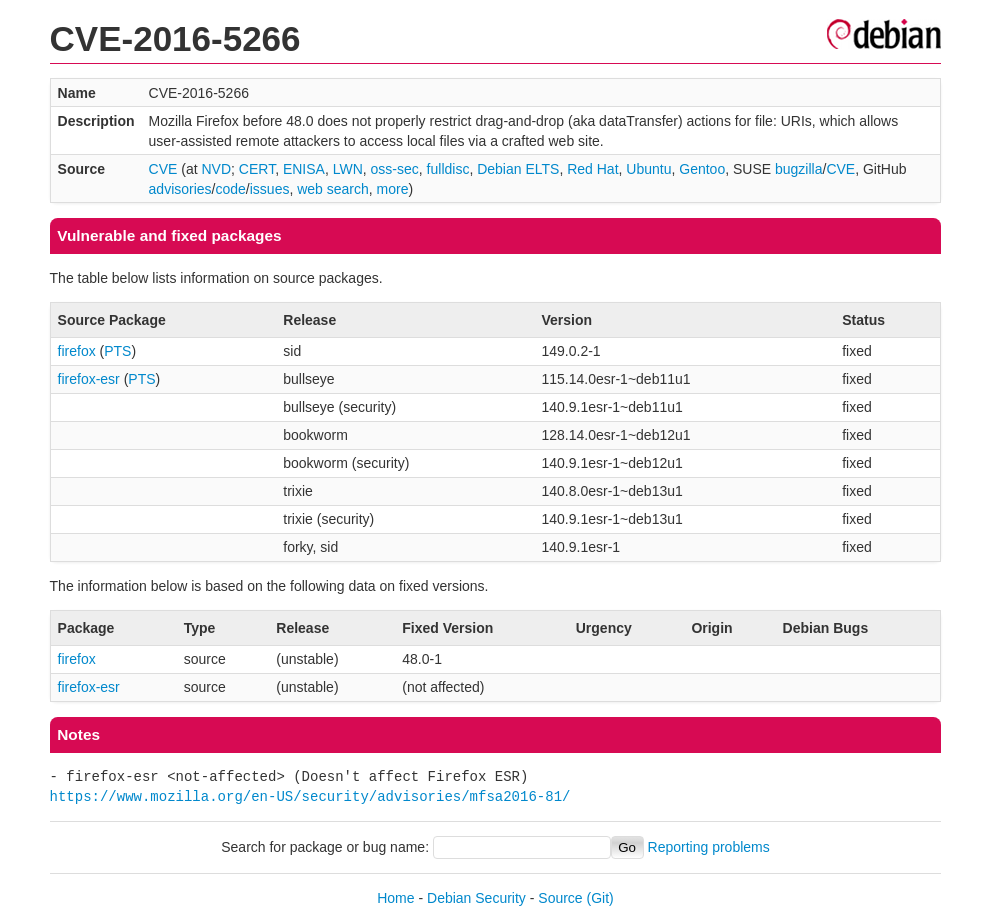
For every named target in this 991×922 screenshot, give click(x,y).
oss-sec (395, 169)
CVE (163, 169)
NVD (216, 169)
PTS (117, 351)
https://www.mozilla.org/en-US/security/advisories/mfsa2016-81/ (310, 796)
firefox (77, 351)
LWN (348, 169)
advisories (180, 189)
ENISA (304, 169)
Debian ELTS (518, 169)
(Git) (600, 898)
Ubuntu (648, 169)
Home (395, 898)
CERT (257, 169)
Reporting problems (709, 847)
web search (333, 189)
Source (560, 898)
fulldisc (448, 169)
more (393, 189)
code (230, 189)
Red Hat (592, 169)
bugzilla (798, 169)
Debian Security (476, 898)
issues (270, 189)
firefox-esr (89, 379)
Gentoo (702, 169)
